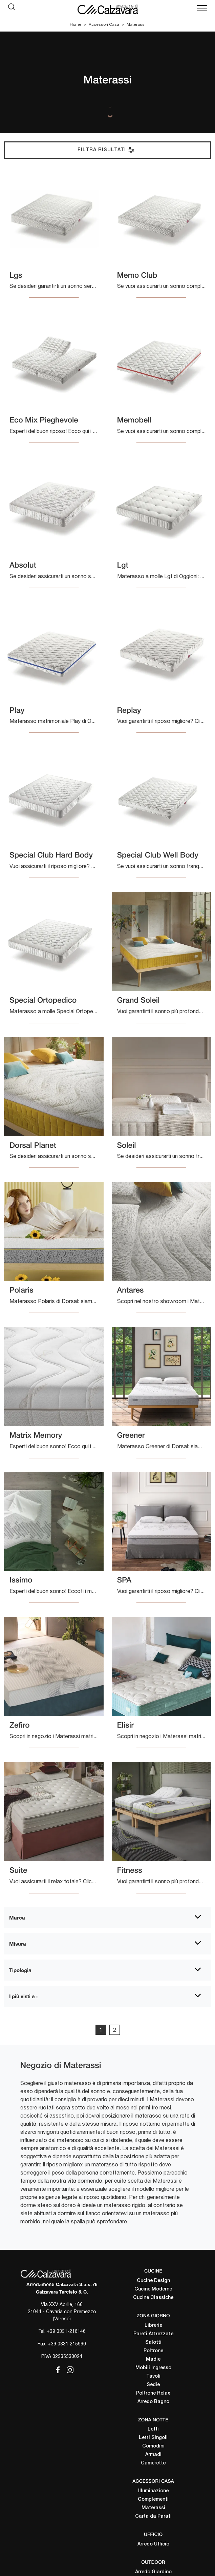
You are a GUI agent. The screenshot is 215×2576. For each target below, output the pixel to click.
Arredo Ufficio (153, 2544)
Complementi (153, 2499)
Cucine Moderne (153, 2289)
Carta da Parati (153, 2516)
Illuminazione (153, 2491)
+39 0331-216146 (66, 2331)
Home (75, 24)
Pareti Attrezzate (153, 2334)
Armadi (153, 2455)
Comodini (153, 2446)
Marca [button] (17, 1917)
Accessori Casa (104, 24)
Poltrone (153, 2351)
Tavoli (153, 2376)
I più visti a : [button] (23, 1996)
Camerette (153, 2463)
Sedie (153, 2385)
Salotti (153, 2342)
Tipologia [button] (20, 1970)
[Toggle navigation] (202, 8)
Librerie (153, 2325)
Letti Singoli (153, 2438)
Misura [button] (17, 1944)
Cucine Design (153, 2281)
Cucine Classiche (153, 2298)
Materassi (136, 24)
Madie (153, 2359)
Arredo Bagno (153, 2402)
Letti (153, 2429)
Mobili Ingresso (153, 2368)
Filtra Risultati (106, 150)
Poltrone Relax (153, 2393)
